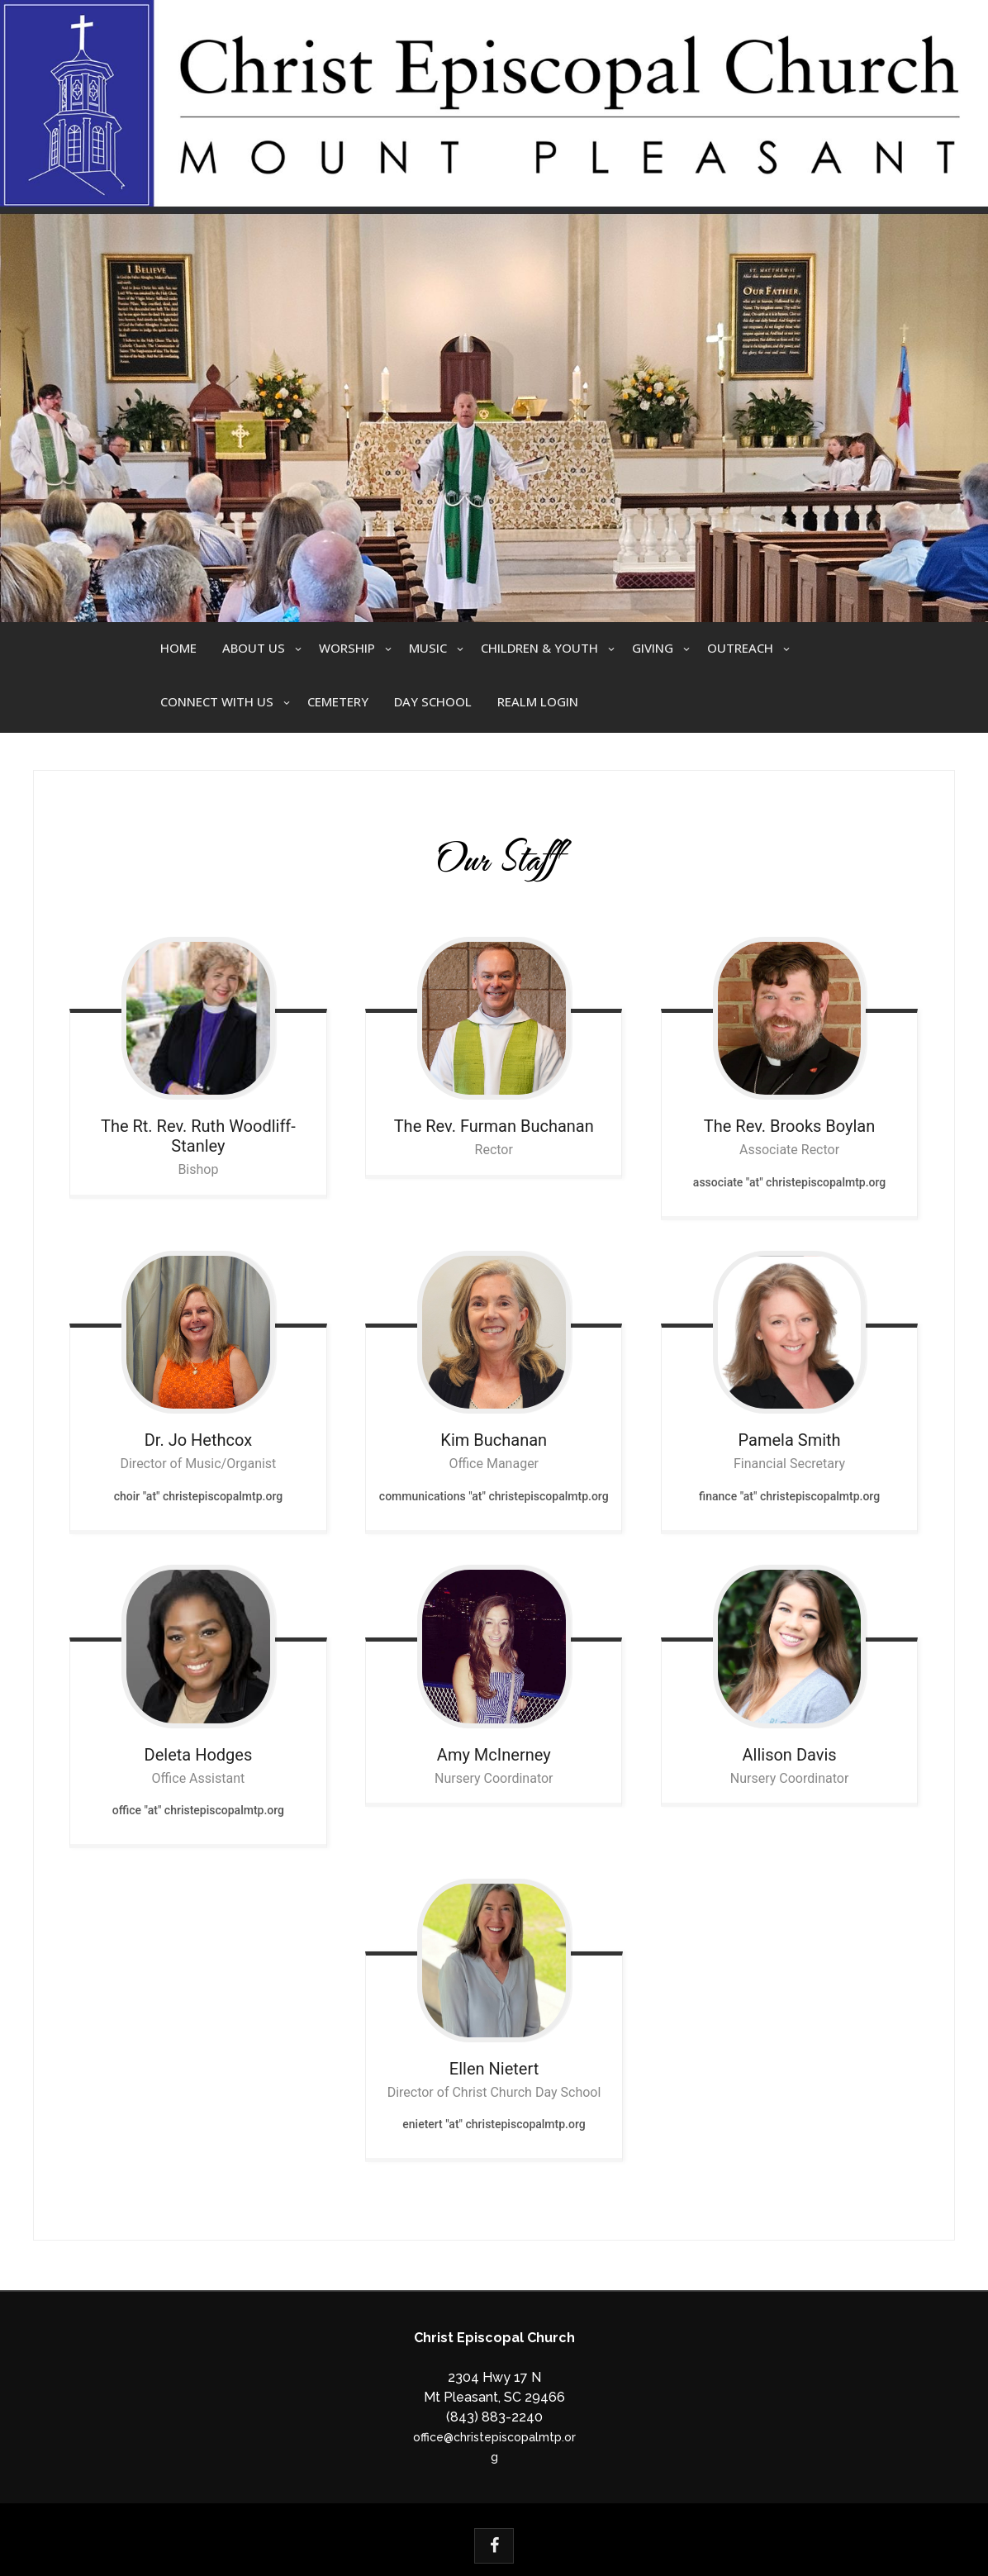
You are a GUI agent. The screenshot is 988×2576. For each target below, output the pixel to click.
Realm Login (537, 701)
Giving (652, 647)
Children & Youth (539, 647)
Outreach (740, 647)
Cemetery (337, 701)
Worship (347, 647)
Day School (433, 701)
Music (428, 647)
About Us (253, 647)
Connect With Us (216, 701)
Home (178, 647)
